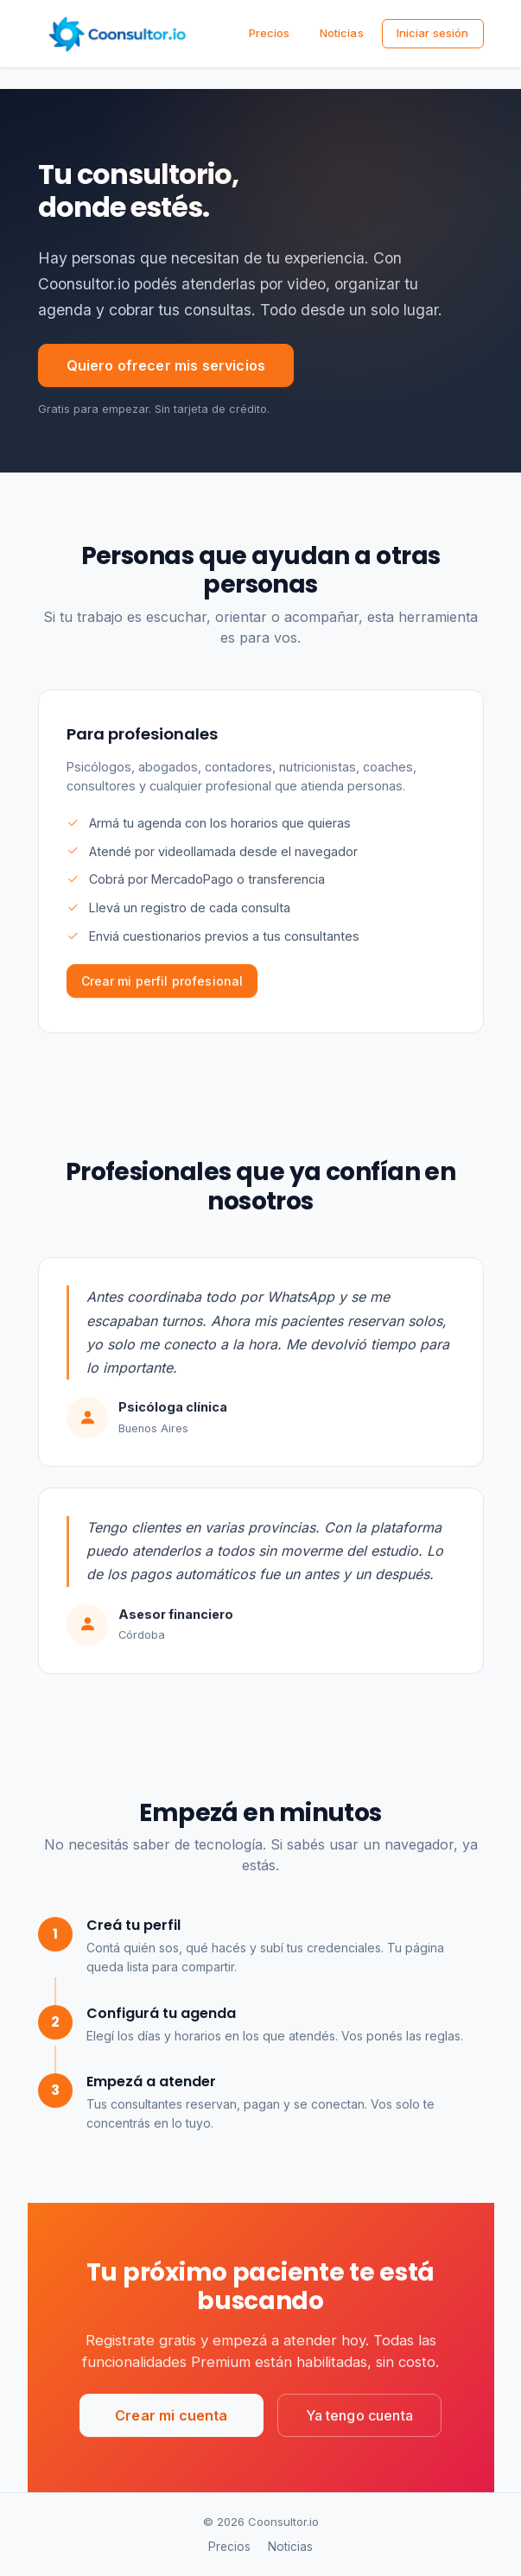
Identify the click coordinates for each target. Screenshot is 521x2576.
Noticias (342, 33)
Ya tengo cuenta (359, 2418)
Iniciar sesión (433, 33)
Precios (269, 33)
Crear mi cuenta (171, 2418)
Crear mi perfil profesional (162, 983)
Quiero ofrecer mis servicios (166, 365)
